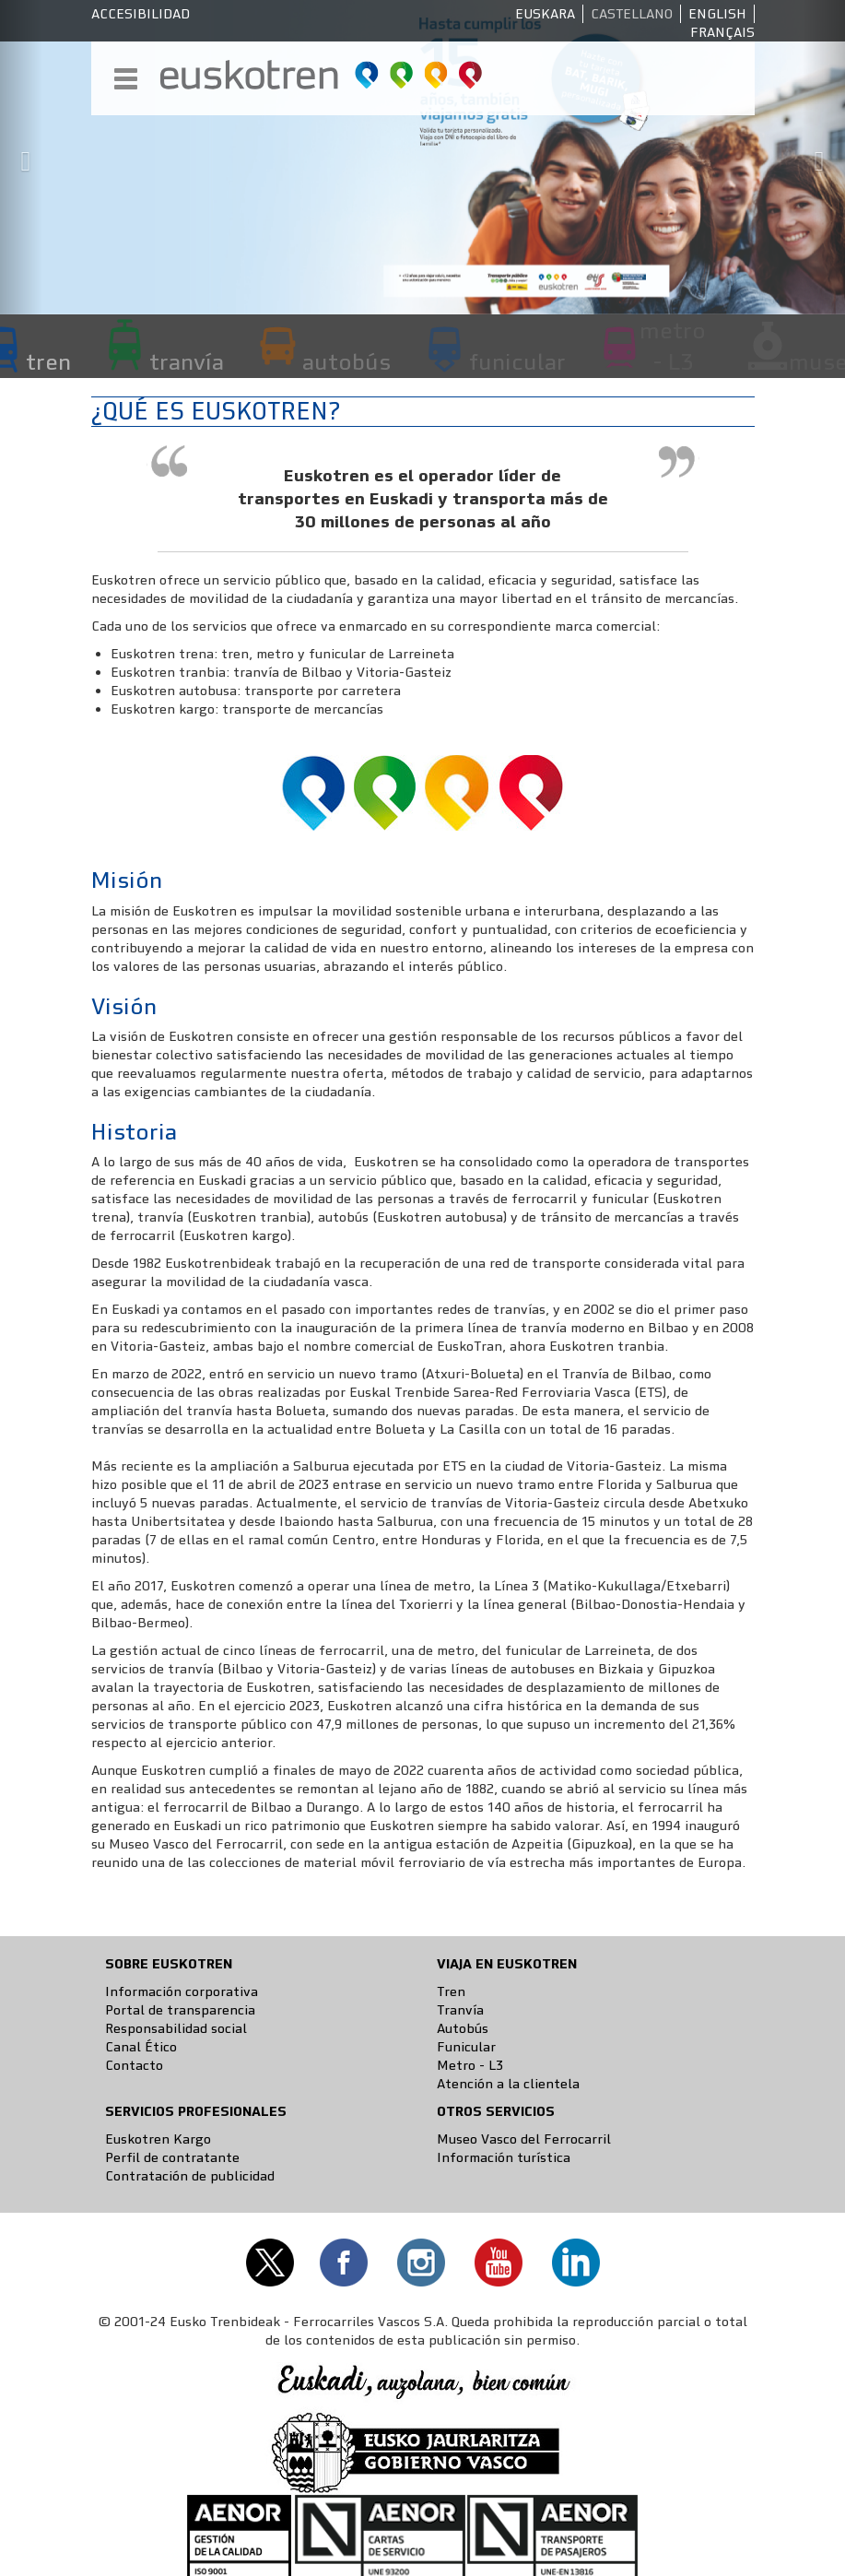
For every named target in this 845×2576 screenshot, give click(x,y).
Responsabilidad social (176, 2028)
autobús (346, 361)
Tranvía (460, 2010)
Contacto (134, 2065)
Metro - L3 (470, 2065)
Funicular (466, 2046)
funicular (517, 361)
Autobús (462, 2028)
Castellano (632, 14)
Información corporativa (181, 1991)
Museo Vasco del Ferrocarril (524, 2139)
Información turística (503, 2157)
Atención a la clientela (508, 2083)
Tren (451, 1991)
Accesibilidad (140, 14)
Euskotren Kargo (158, 2139)
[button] (21, 157)
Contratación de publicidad (190, 2176)
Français (722, 32)
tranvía (186, 361)
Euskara (545, 14)
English (717, 14)
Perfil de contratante (172, 2157)
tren (48, 361)
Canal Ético (141, 2046)
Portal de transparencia (180, 2010)
